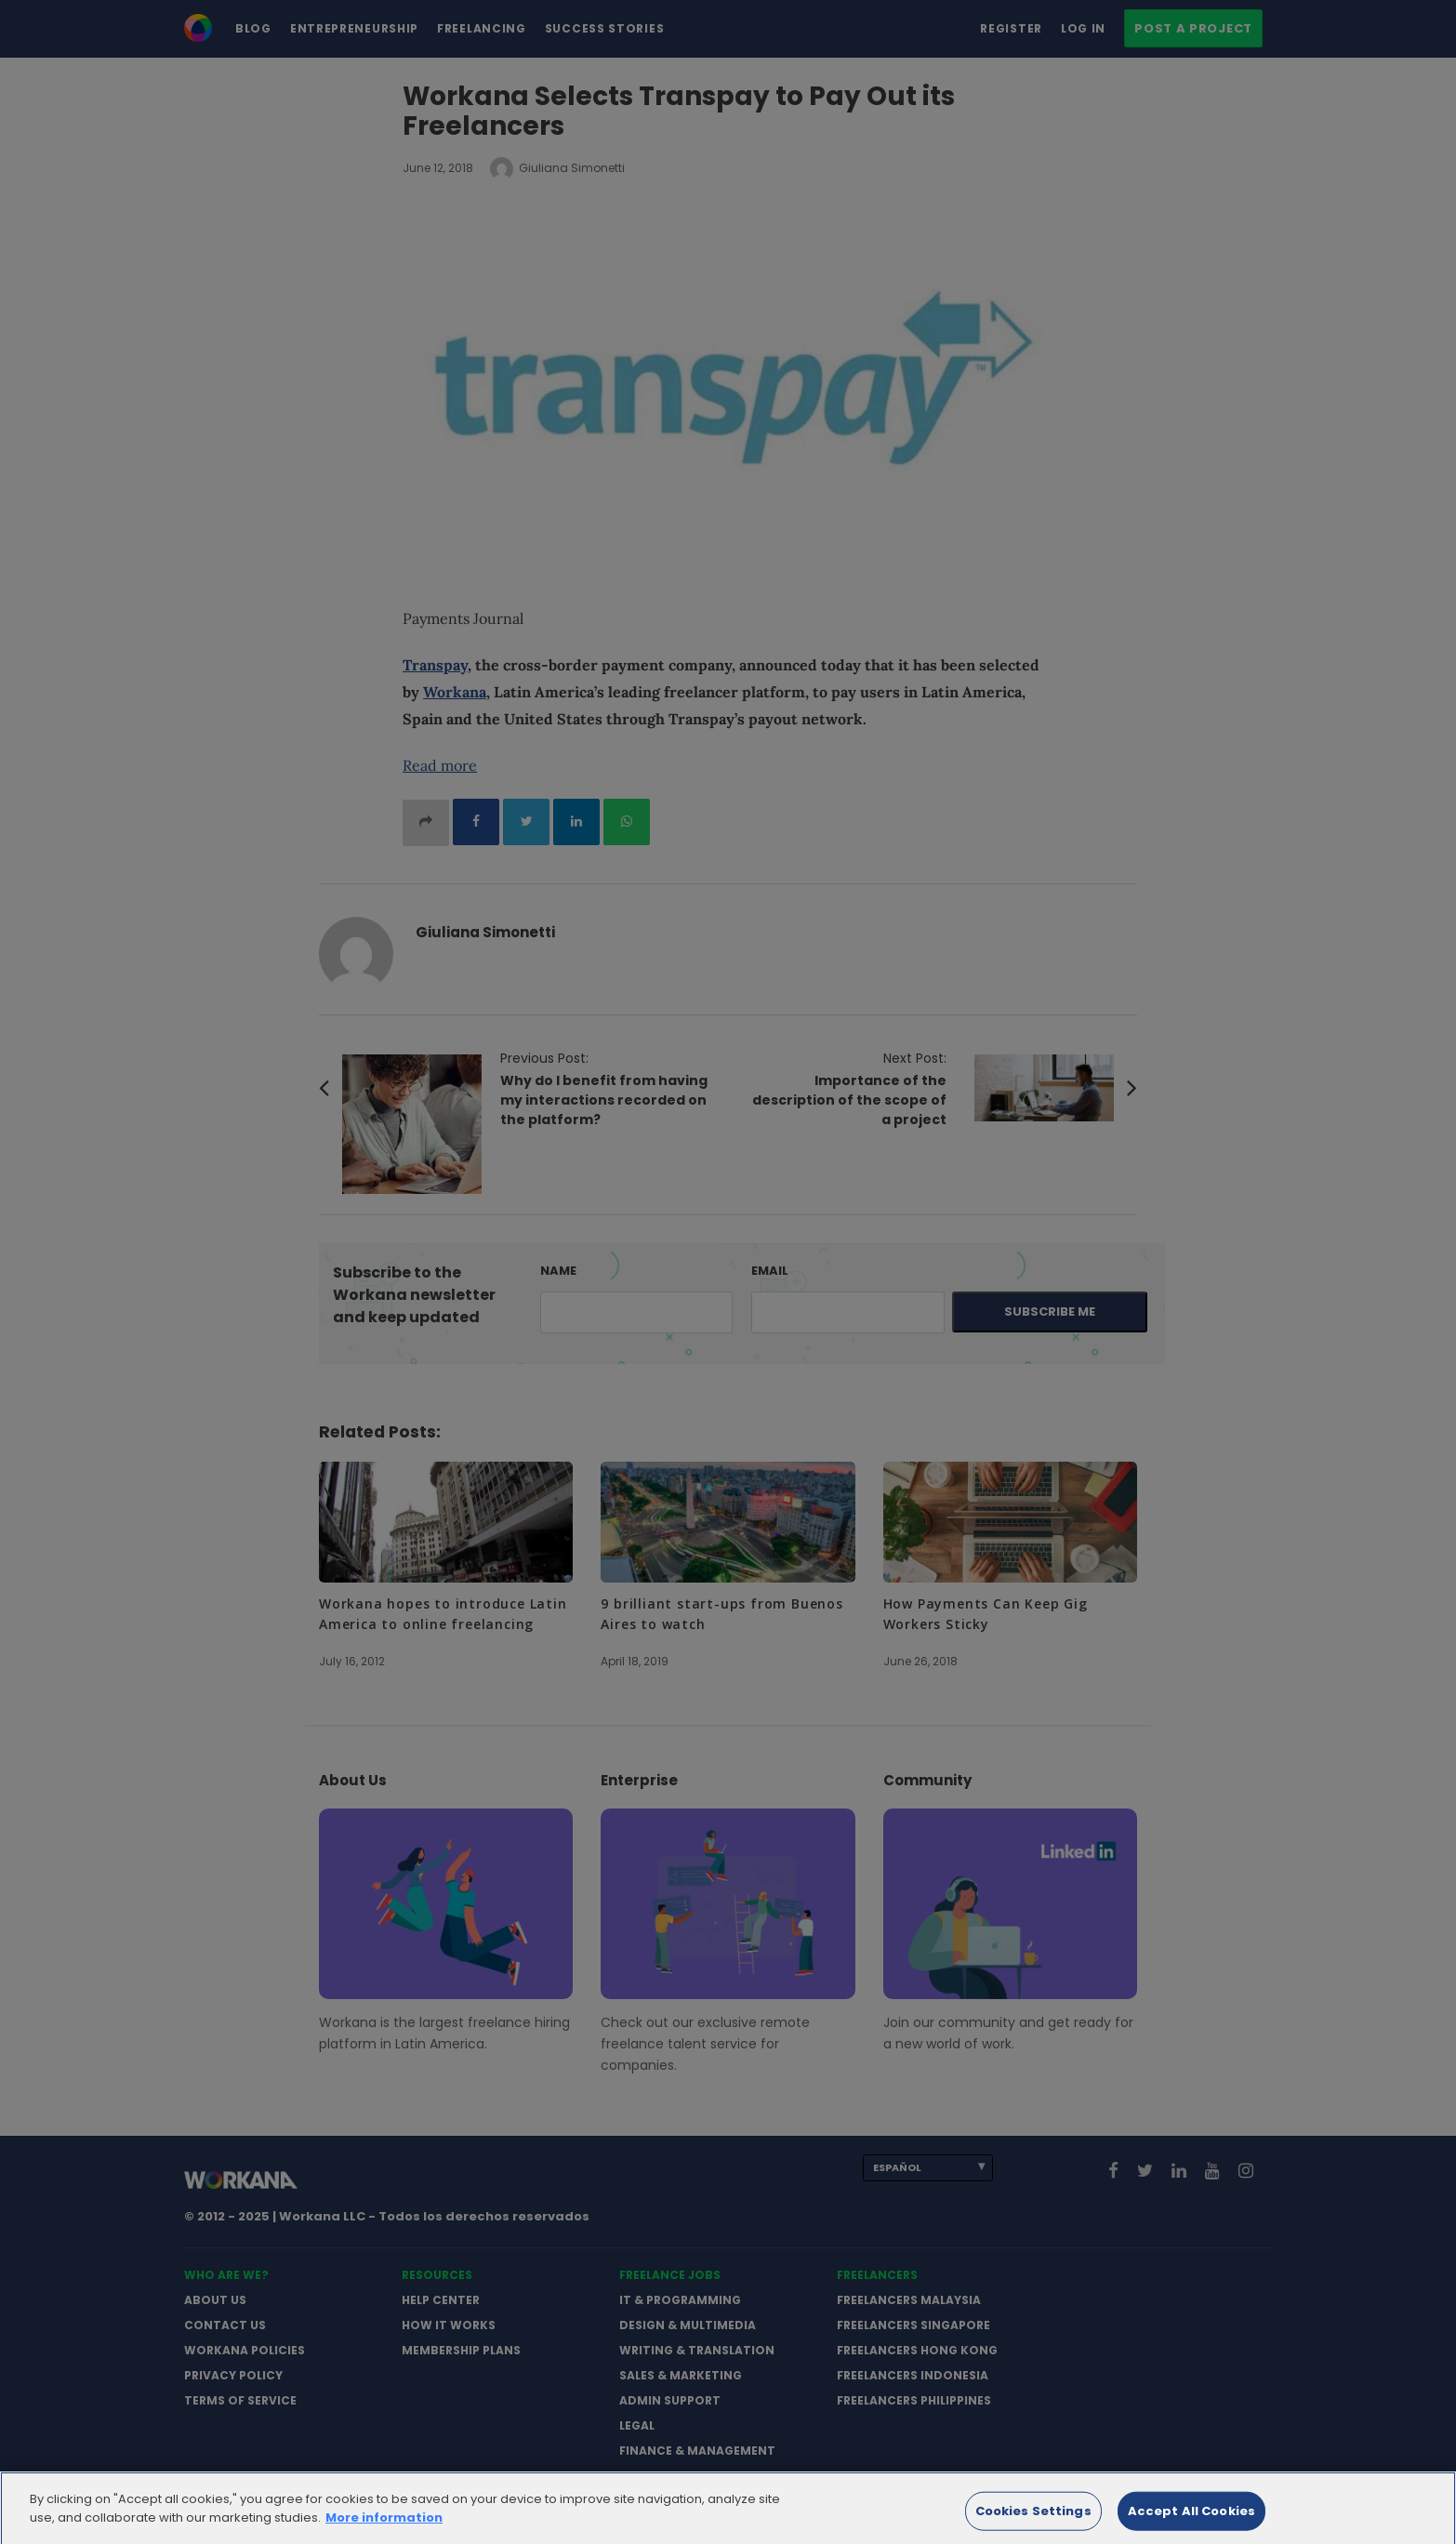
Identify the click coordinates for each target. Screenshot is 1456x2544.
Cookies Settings (1033, 2523)
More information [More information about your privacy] (384, 2528)
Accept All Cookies (1191, 2523)
